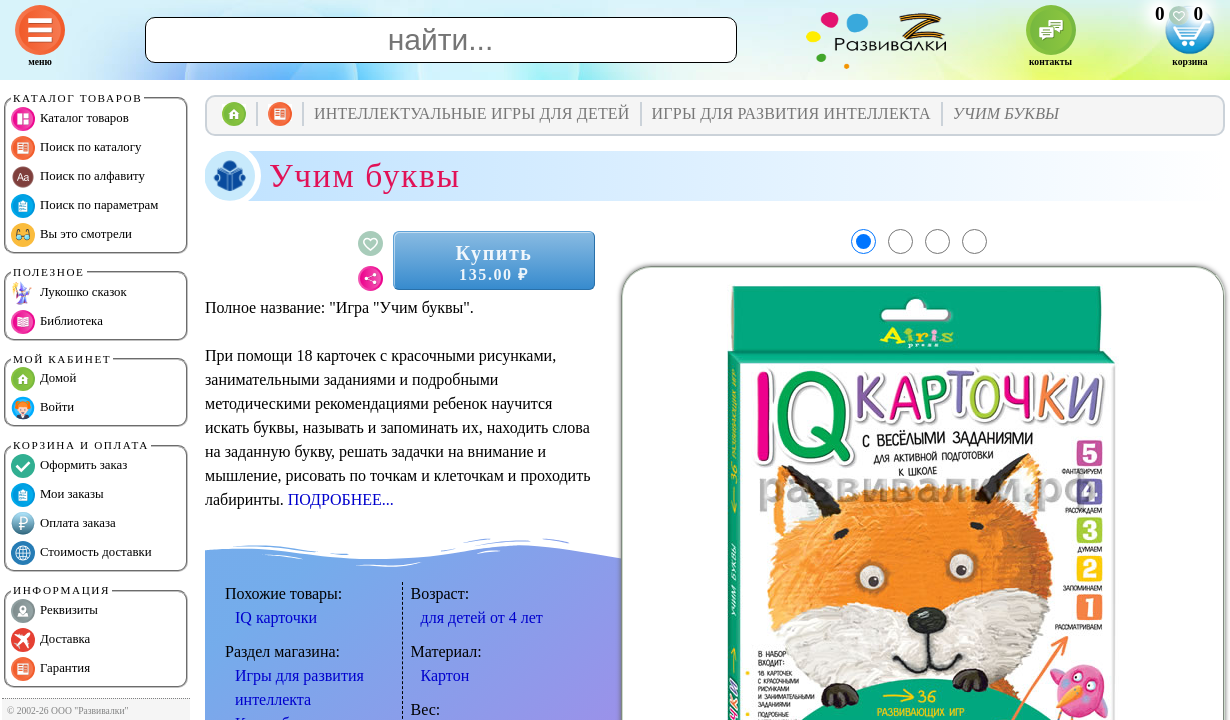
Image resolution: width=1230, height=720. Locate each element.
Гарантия (50, 669)
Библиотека (57, 322)
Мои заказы (57, 495)
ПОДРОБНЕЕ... (341, 499)
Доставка (50, 640)
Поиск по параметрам (84, 206)
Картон (445, 675)
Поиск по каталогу (76, 148)
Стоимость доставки (81, 553)
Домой (43, 379)
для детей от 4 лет (482, 617)
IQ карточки (276, 617)
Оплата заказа (63, 524)
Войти (42, 408)
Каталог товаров (70, 119)
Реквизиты (54, 611)
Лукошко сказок (69, 293)
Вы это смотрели (71, 235)
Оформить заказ (69, 466)
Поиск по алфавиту (78, 177)
